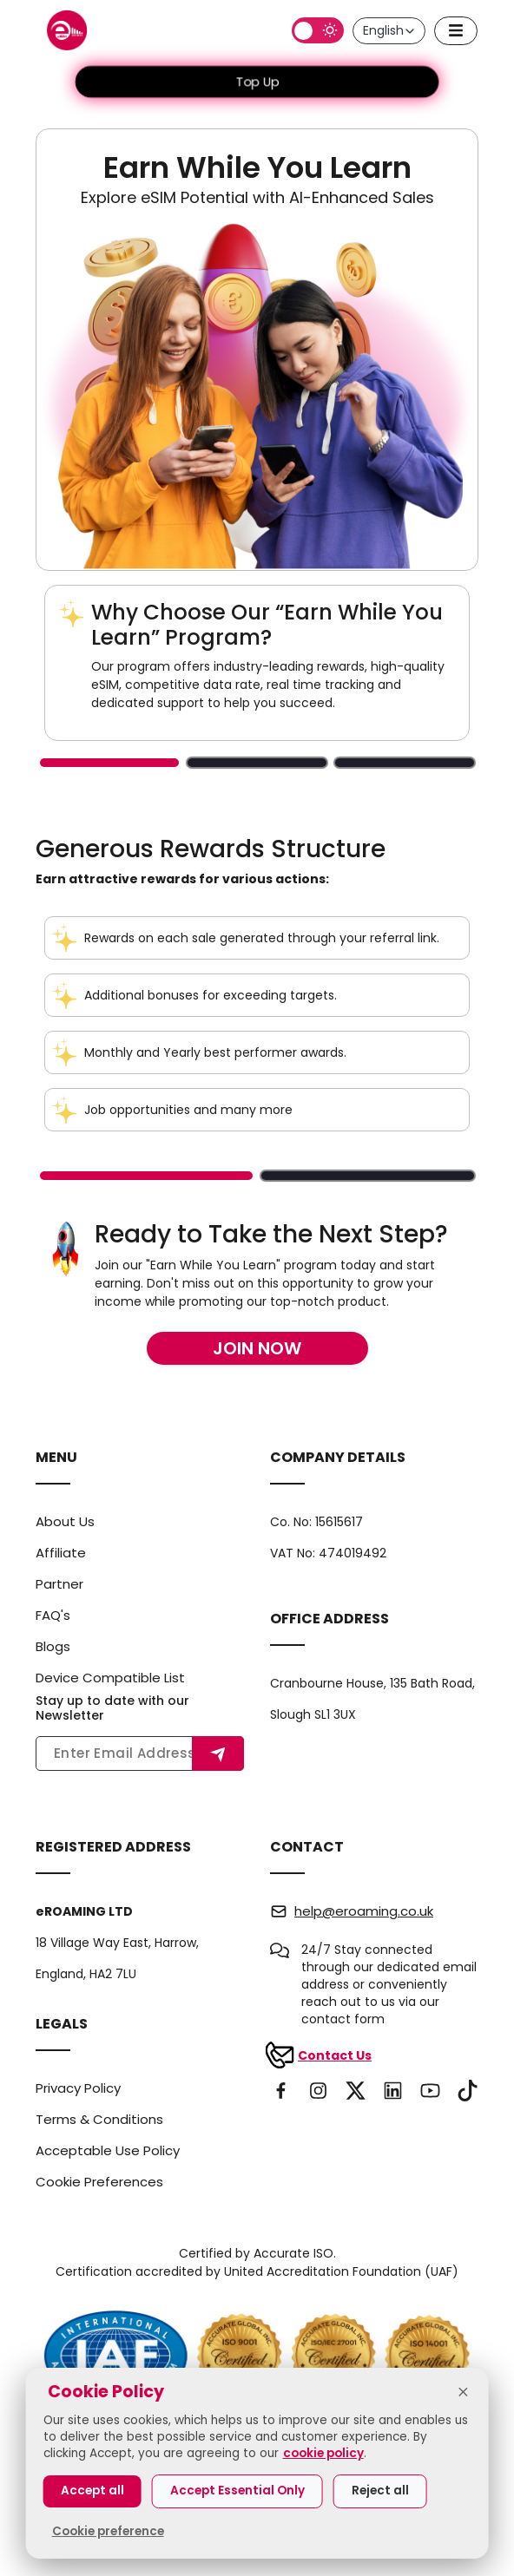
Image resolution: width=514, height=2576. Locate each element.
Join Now (257, 1348)
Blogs (53, 1646)
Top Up (257, 80)
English (389, 30)
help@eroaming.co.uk (363, 1911)
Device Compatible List (110, 1677)
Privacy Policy (78, 2088)
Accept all (92, 2490)
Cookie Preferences (99, 2182)
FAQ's (53, 1615)
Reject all (380, 2490)
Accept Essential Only (237, 2490)
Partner (59, 1584)
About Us (65, 1521)
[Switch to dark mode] (318, 30)
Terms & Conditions (99, 2119)
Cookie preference (108, 2531)
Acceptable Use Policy (108, 2150)
